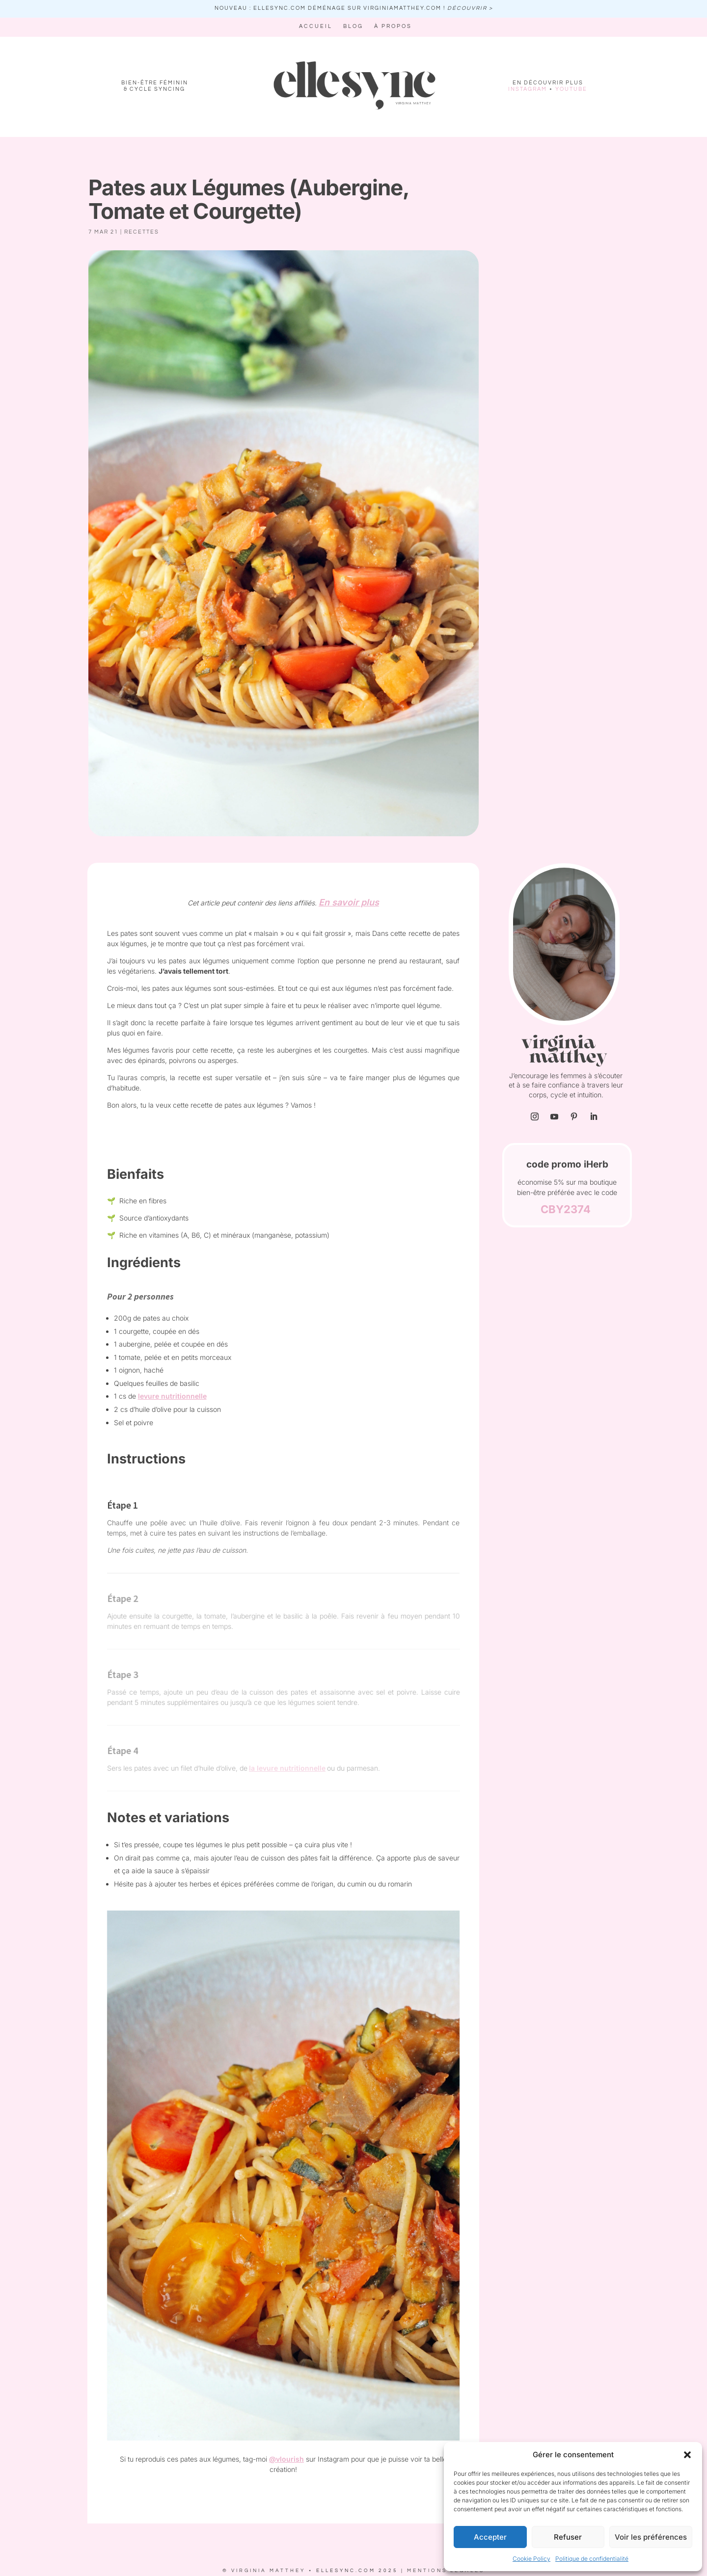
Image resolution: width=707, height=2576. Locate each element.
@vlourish (286, 2459)
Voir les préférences (651, 2537)
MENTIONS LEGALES (446, 2570)
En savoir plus (349, 902)
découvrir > (470, 8)
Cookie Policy (531, 2558)
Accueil (315, 26)
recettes (141, 232)
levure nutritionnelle (172, 1396)
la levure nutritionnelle (287, 1768)
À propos (393, 26)
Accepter (490, 2537)
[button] (687, 2455)
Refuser (568, 2537)
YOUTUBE (571, 89)
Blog (353, 26)
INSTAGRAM (527, 89)
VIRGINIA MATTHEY (268, 2570)
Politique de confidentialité (591, 2558)
